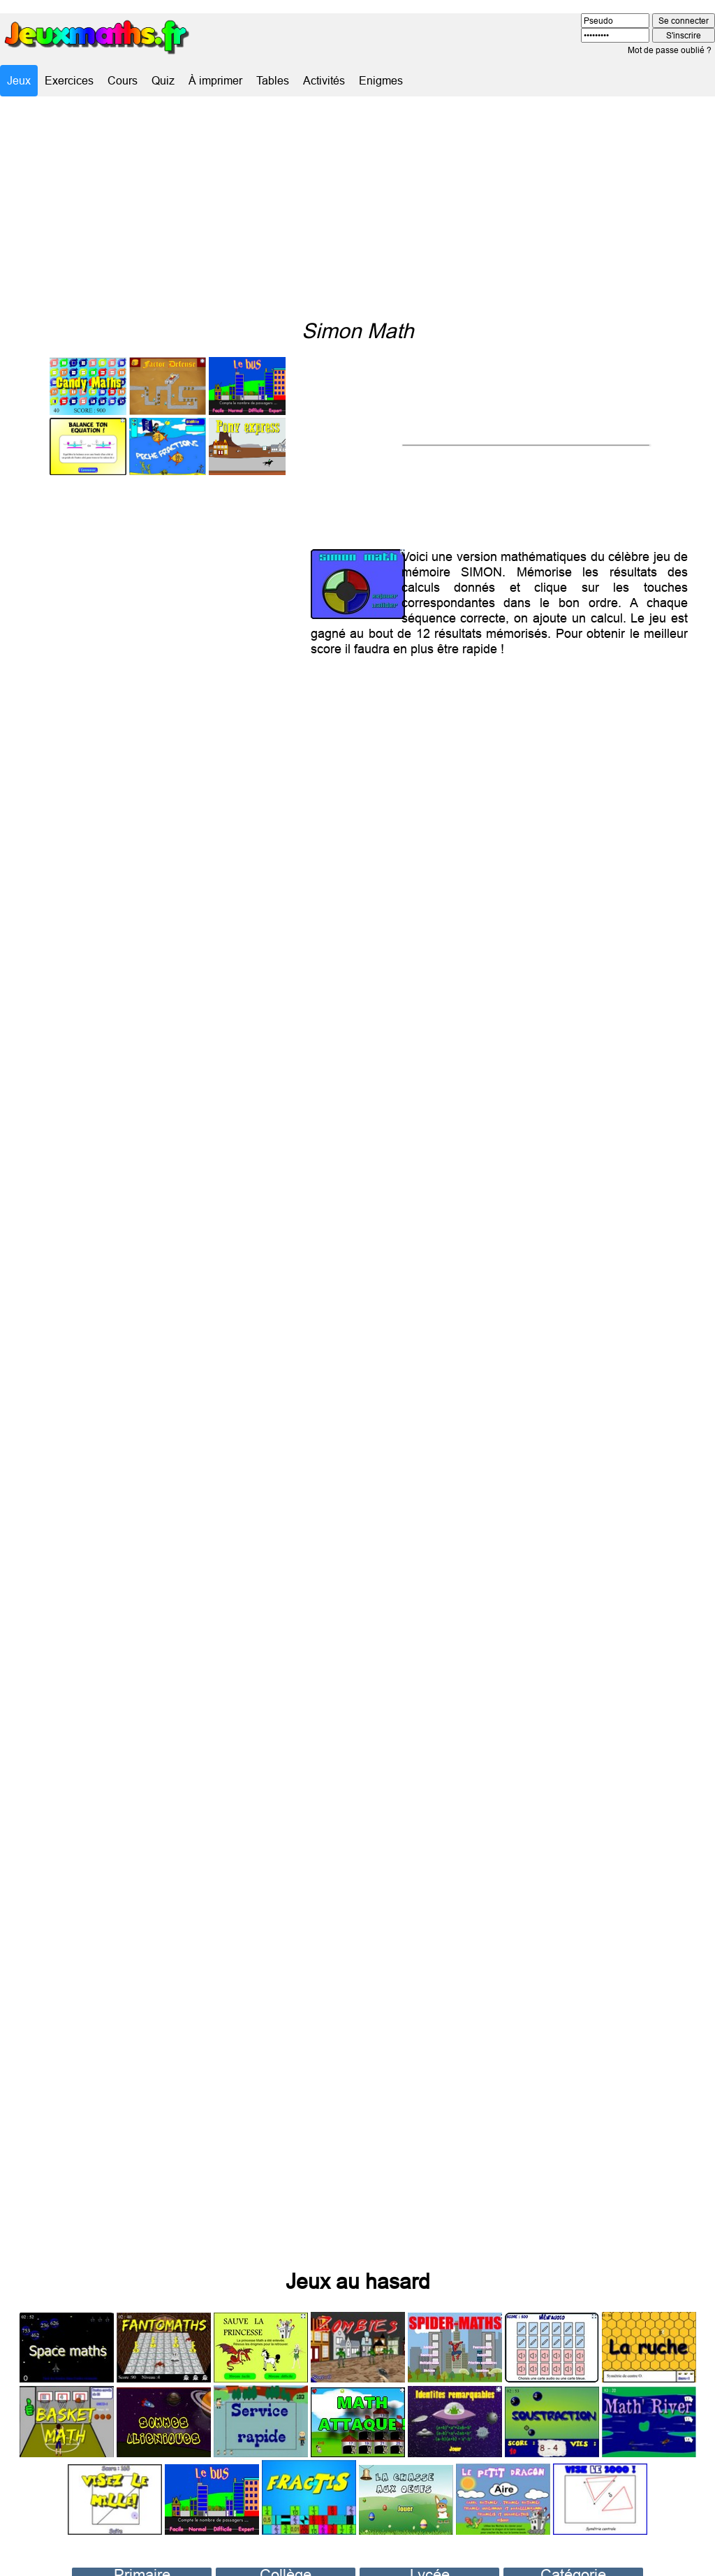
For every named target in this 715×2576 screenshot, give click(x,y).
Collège (285, 2550)
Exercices (69, 80)
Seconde (429, 2563)
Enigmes (381, 80)
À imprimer (215, 80)
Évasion (573, 2563)
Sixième (285, 2563)
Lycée (430, 2550)
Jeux (19, 80)
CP (142, 2563)
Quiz (163, 80)
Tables (272, 80)
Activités (324, 80)
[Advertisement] (357, 207)
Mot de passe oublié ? (670, 50)
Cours (123, 80)
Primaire (142, 2550)
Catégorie (573, 2550)
